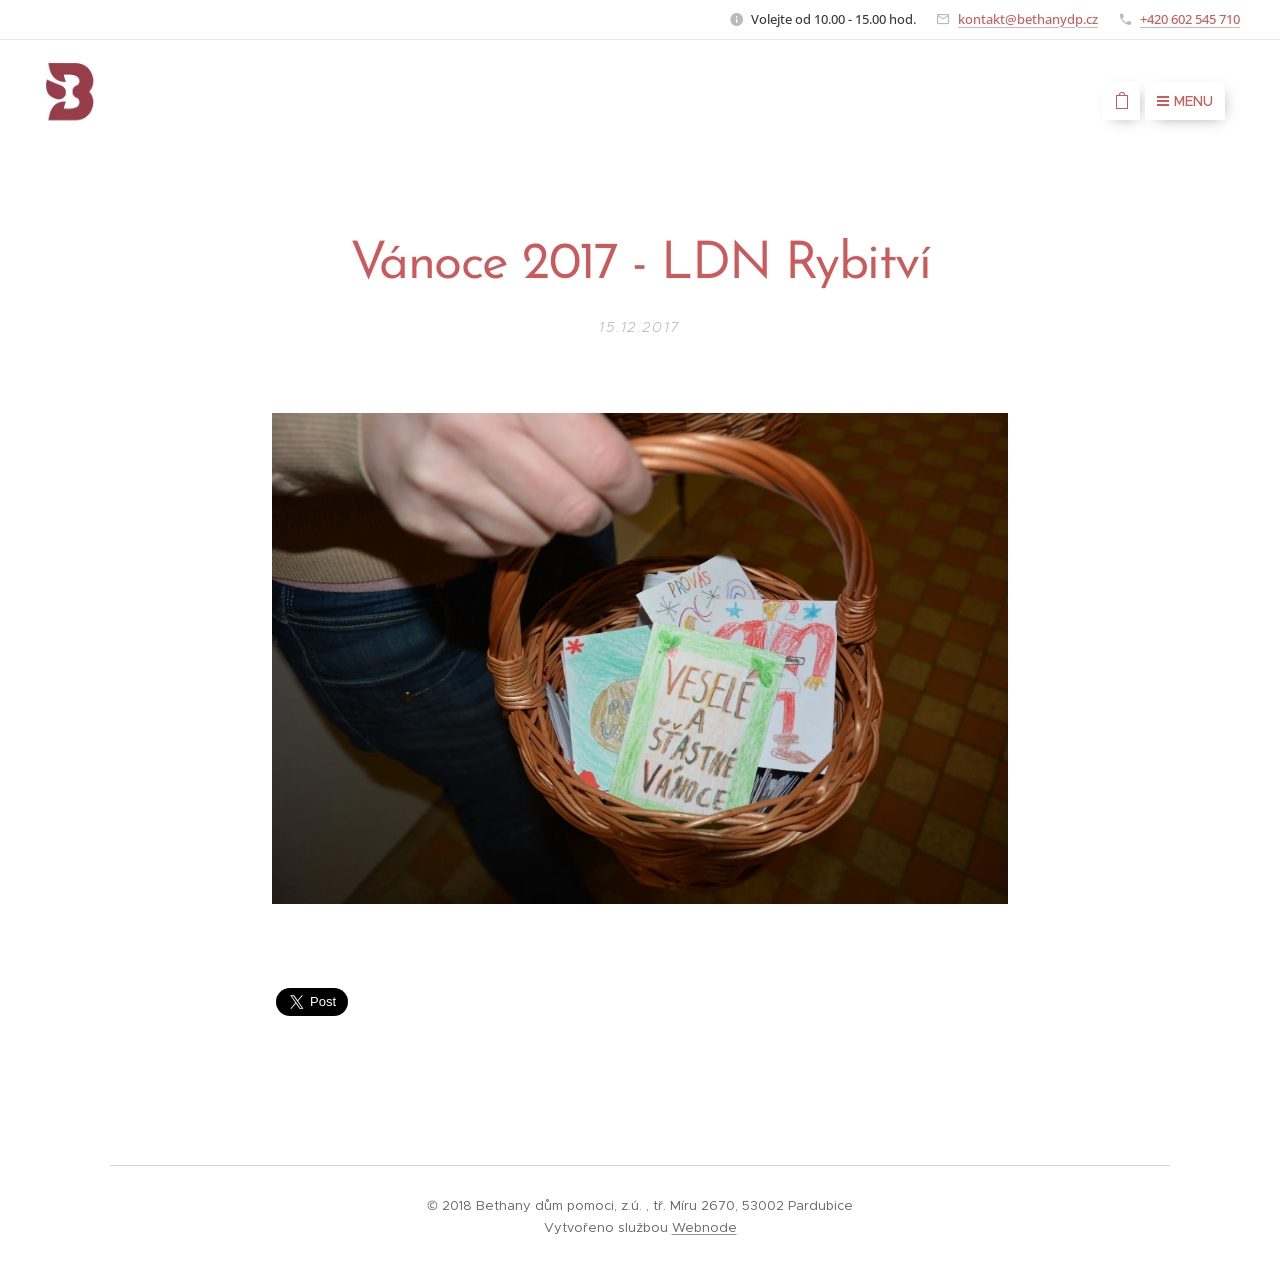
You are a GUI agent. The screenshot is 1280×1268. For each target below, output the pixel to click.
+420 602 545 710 (1190, 19)
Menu (1185, 101)
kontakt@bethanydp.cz (1028, 19)
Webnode (704, 1227)
